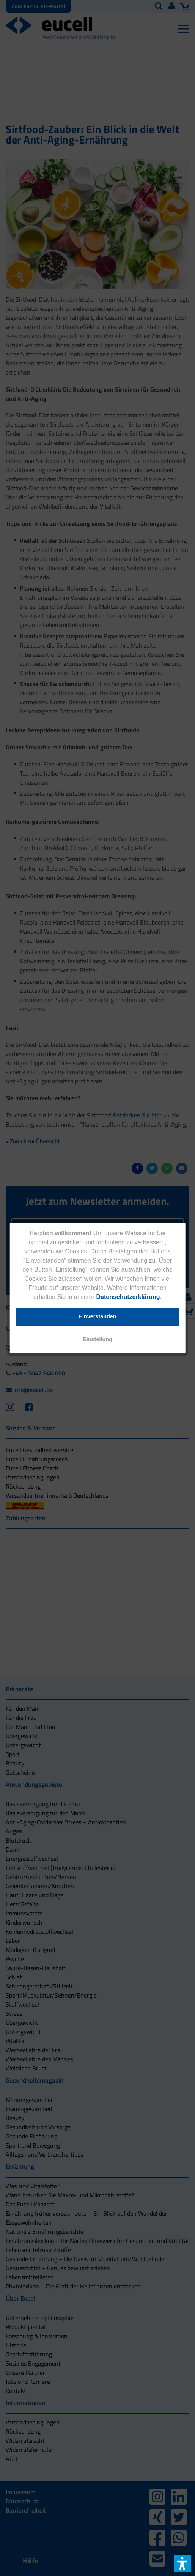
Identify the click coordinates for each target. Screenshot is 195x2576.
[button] (97, 1339)
